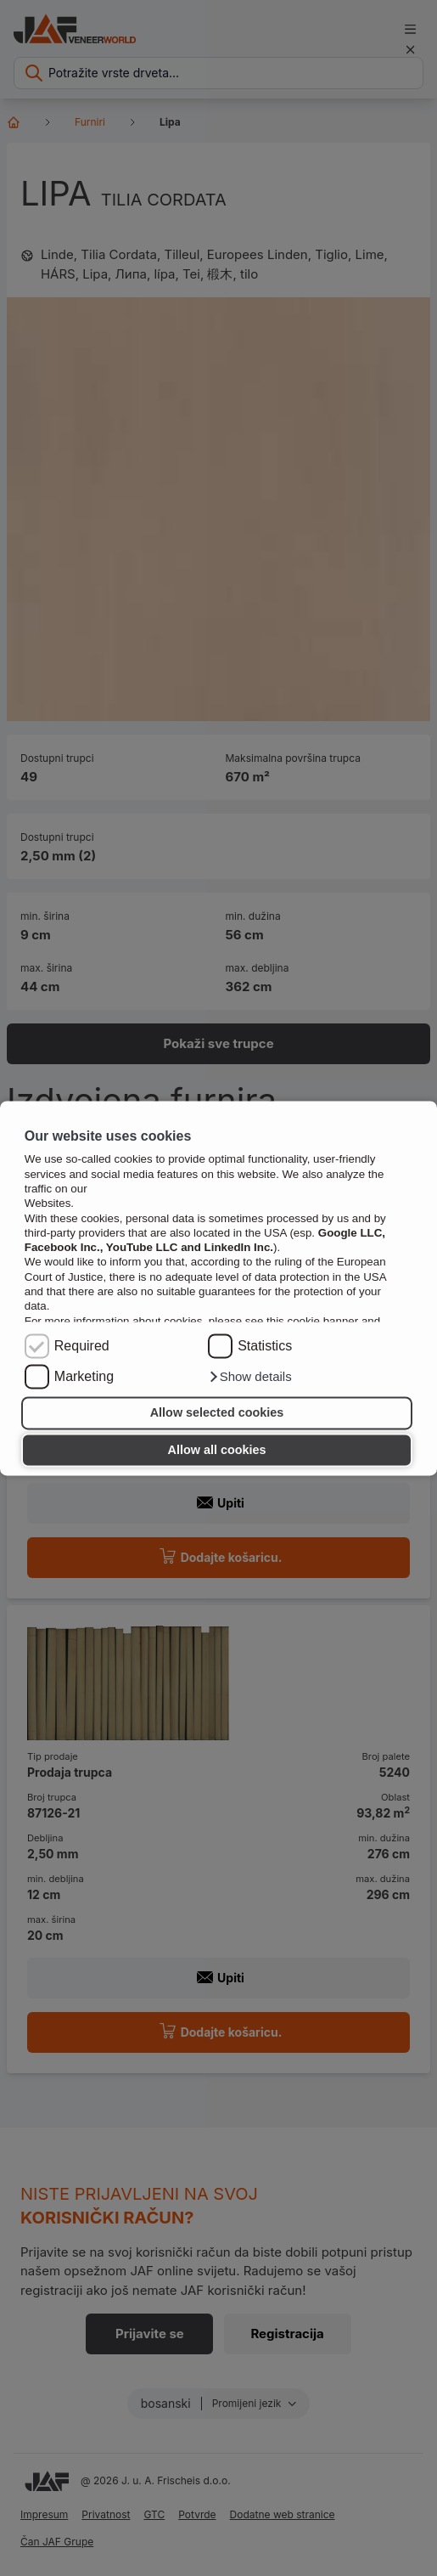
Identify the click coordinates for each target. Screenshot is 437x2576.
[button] (250, 1377)
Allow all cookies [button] (217, 1450)
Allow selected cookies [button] (217, 1413)
